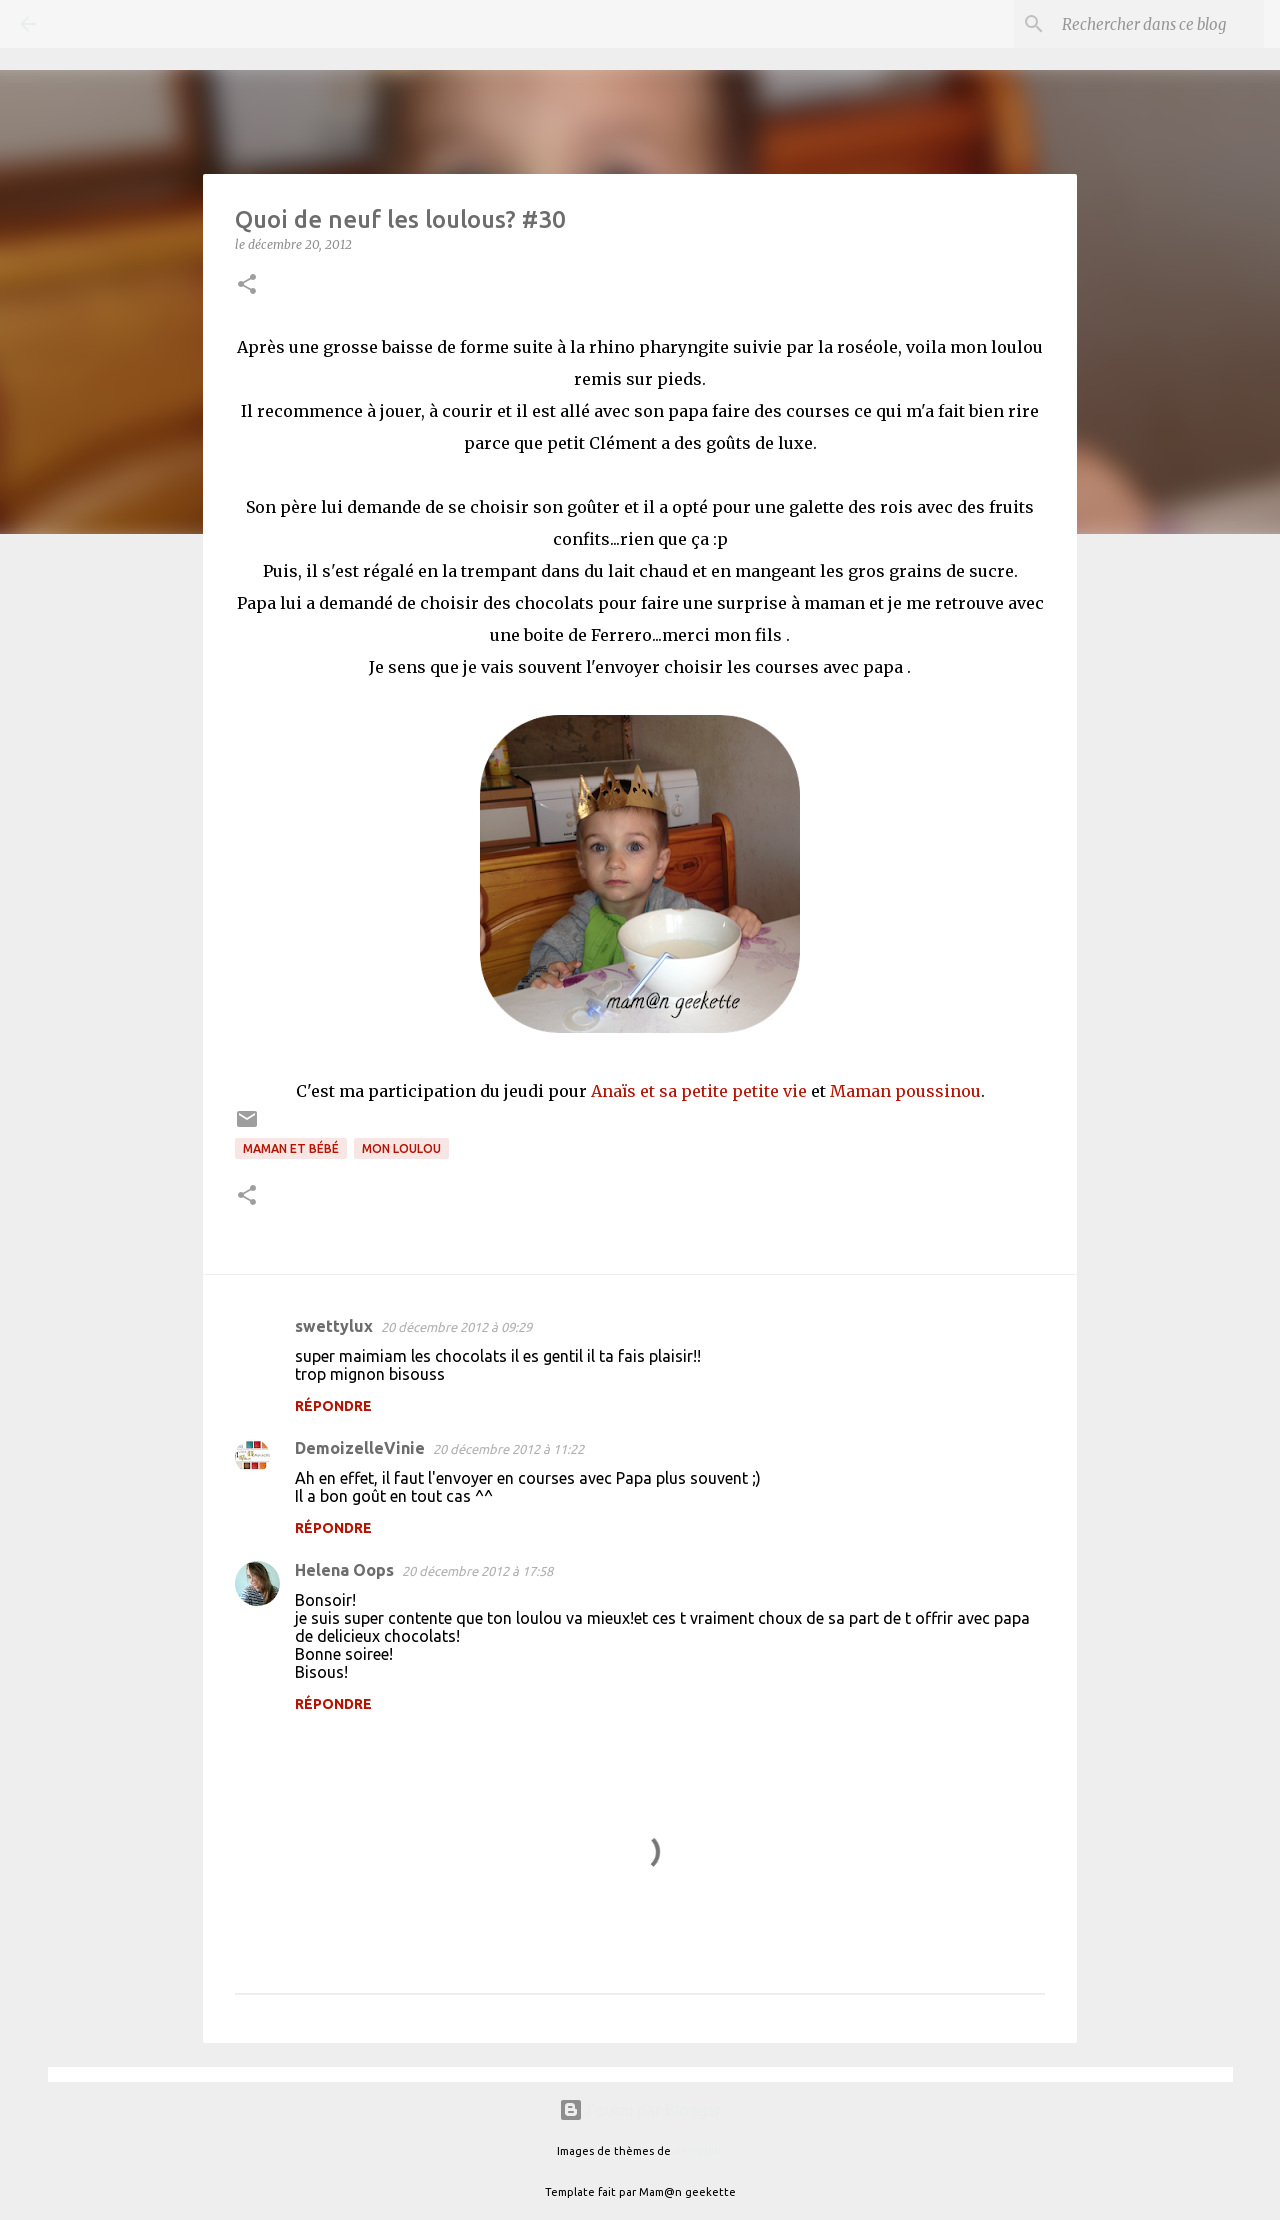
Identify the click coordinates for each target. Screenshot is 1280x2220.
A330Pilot (698, 2151)
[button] (247, 285)
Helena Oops (344, 1570)
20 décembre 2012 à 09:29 (456, 1327)
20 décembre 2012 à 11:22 (508, 1449)
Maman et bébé (291, 1148)
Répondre (333, 1406)
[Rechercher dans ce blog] (1159, 24)
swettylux (334, 1326)
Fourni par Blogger (640, 2110)
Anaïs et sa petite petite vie (699, 1091)
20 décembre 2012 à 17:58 (477, 1571)
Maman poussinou (905, 1091)
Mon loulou (401, 1148)
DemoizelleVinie (360, 1448)
